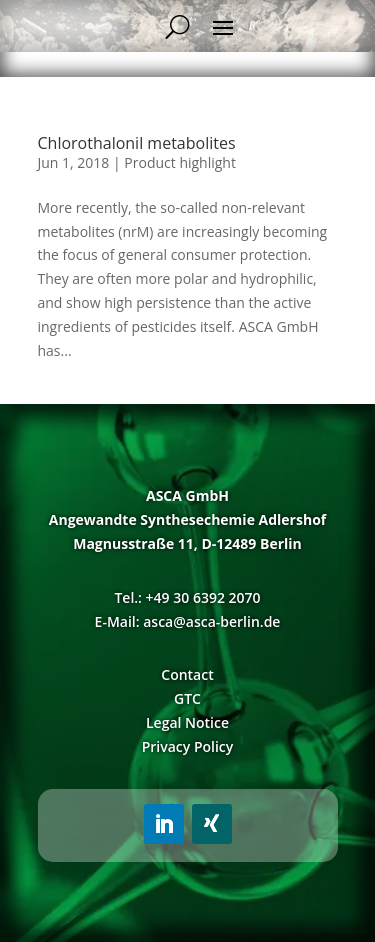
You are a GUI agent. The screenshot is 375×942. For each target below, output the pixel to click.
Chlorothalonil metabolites (137, 143)
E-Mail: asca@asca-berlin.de (188, 621)
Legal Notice (187, 722)
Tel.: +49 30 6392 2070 (187, 597)
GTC (187, 698)
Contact (187, 674)
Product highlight (180, 162)
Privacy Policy (188, 746)
